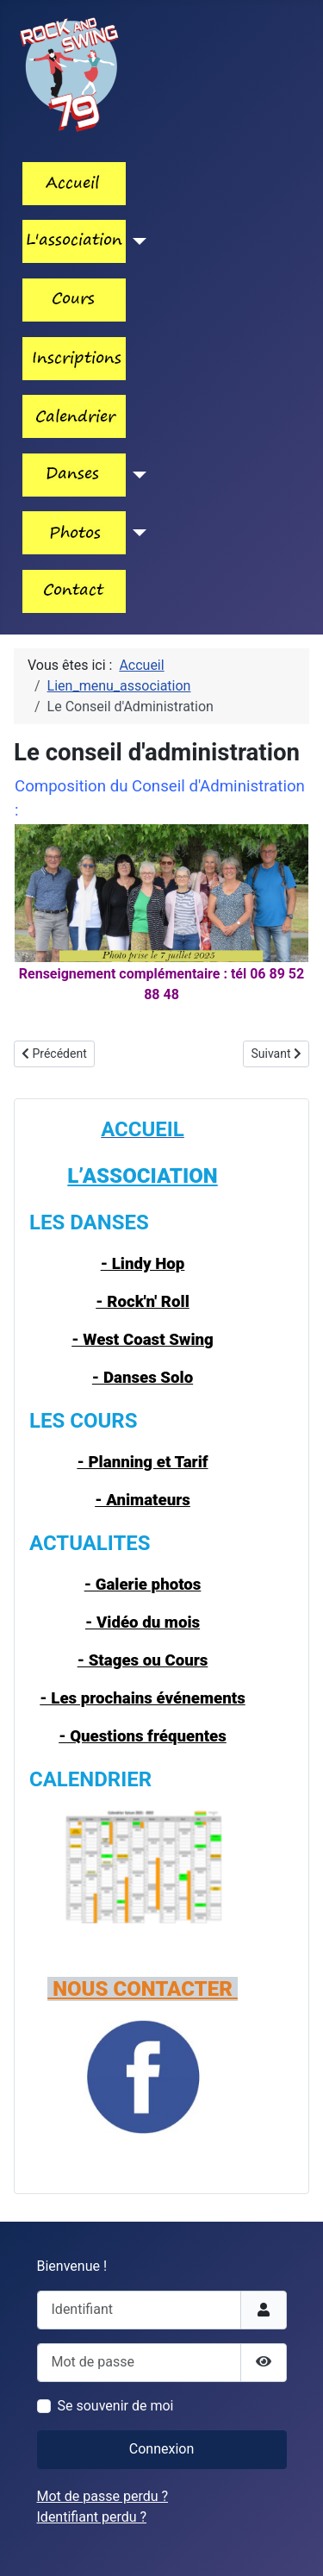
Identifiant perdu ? (92, 2517)
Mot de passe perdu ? (103, 2496)
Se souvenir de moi (116, 2406)
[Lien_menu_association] (136, 241)
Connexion (161, 2449)
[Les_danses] (136, 475)
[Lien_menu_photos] (136, 532)
